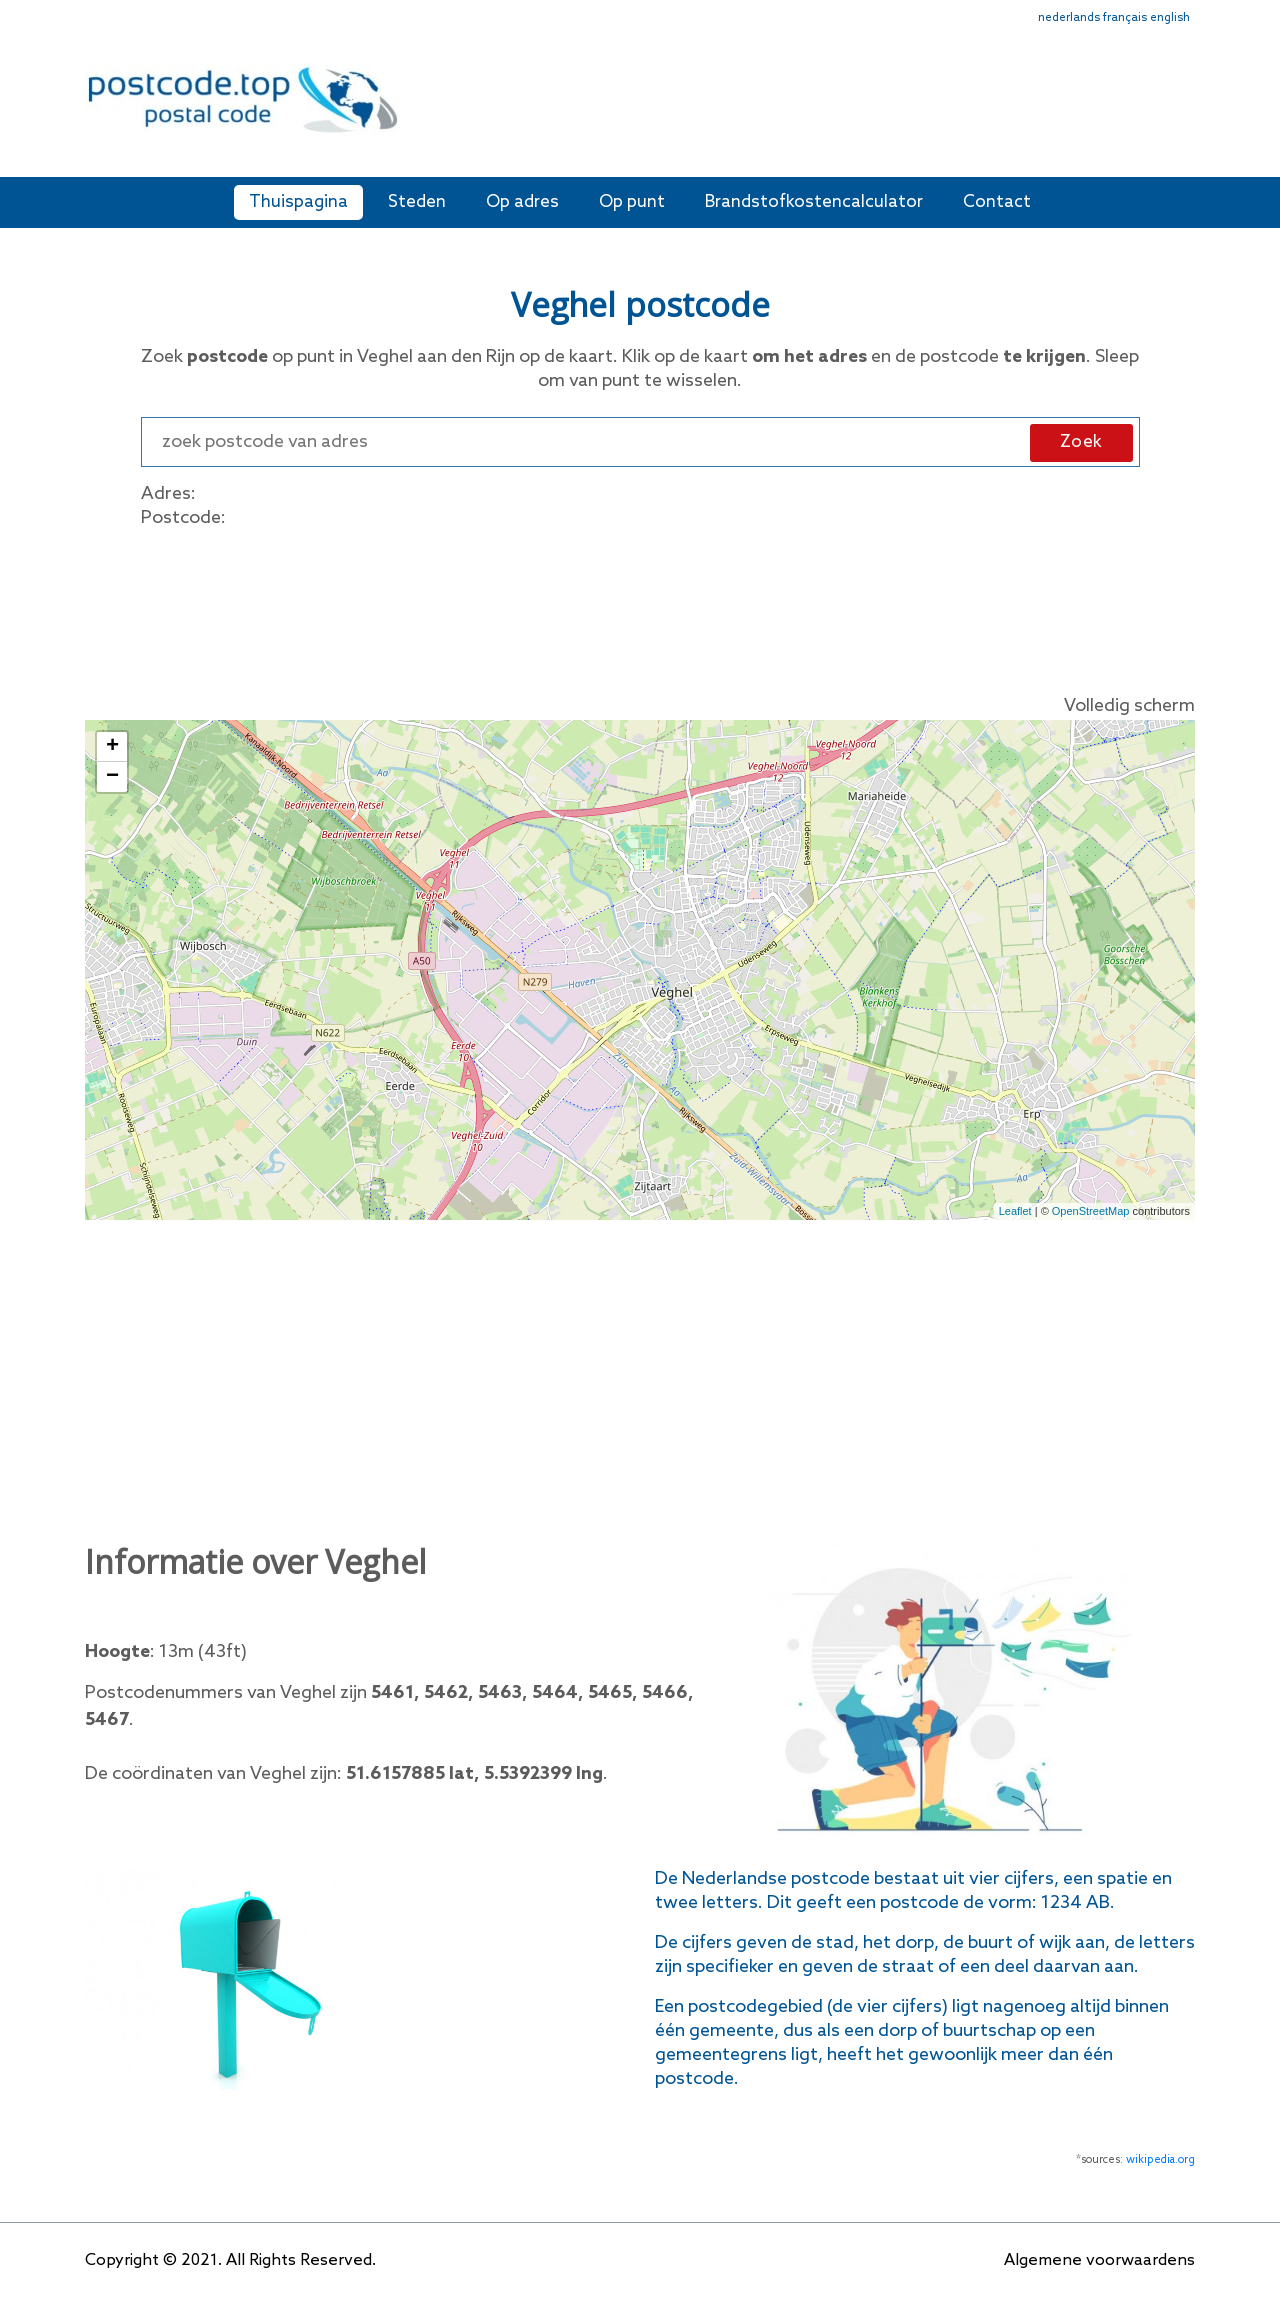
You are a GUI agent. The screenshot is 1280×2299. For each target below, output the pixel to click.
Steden (417, 202)
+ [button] (112, 747)
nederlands (1069, 18)
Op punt (632, 202)
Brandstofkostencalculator (814, 202)
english (1170, 18)
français (1125, 18)
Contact (997, 202)
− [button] (112, 777)
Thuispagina (298, 202)
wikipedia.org (1160, 2160)
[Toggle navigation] (1182, 112)
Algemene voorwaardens (1099, 2260)
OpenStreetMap (1091, 1211)
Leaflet (1015, 1211)
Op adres (522, 202)
